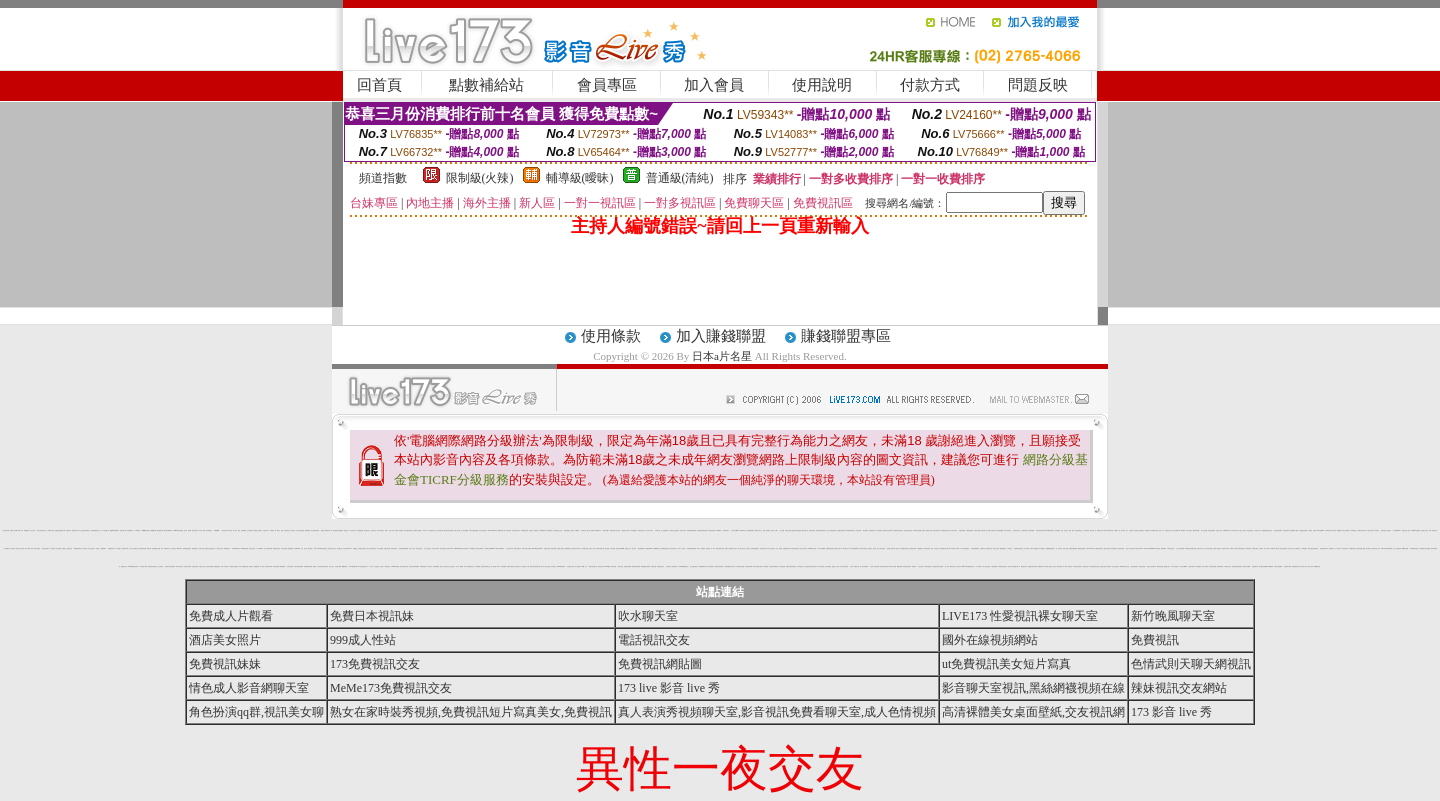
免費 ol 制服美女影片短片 (731, 548)
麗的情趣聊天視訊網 (645, 566)
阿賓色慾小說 (984, 530)
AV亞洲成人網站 (143, 566)
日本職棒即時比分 (236, 548)
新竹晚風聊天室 (1173, 616)
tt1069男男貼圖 (916, 530)
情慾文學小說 (1200, 548)
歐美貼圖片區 (227, 548)
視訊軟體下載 (1255, 566)
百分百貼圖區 (380, 548)
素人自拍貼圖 (1204, 530)
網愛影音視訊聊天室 (898, 530)
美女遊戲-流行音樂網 (609, 548)
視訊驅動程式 (634, 530)
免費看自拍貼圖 (840, 530)
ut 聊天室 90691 (1139, 548)
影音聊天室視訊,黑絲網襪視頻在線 (1033, 688)
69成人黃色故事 (991, 530)
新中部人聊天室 (741, 548)
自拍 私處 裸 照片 (25, 530)
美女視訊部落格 (439, 530)
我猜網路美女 (195, 548)
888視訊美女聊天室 (1124, 566)
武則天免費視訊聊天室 (850, 530)
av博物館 (1183, 530)
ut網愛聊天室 (1317, 566)
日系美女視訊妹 (1370, 530)
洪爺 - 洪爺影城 (766, 530)
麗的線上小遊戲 (835, 566)
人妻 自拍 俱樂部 (1312, 530)
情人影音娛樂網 (464, 530)
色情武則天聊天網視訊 (1191, 664)
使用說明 (822, 85)
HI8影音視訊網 (1077, 566)
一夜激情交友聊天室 (625, 530)
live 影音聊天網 (1109, 530)
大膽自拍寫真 (1286, 530)
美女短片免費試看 (1176, 530)
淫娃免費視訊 (1114, 548)
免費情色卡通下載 (1101, 530)
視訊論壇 (13, 548)
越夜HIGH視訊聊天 (114, 530)
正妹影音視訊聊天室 (1002, 566)
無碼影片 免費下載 (891, 548)
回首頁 (379, 85)
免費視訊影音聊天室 (152, 566)
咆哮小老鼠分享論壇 (526, 548)
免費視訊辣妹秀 (276, 548)
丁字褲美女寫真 (50, 530)
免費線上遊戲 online (490, 548)
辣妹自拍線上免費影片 (1386, 530)
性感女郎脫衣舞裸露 (298, 566)
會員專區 (607, 85)
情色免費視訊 (567, 530)
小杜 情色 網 (224, 530)
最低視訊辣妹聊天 (908, 530)
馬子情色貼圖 (284, 548)
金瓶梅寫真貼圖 (627, 566)
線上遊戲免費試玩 (665, 530)
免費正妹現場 (195, 566)
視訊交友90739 (479, 548)
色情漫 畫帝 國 (187, 530)
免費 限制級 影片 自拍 (259, 566)
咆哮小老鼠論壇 (863, 548)
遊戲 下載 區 (1093, 530)
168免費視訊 (920, 548)
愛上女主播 (32, 530)
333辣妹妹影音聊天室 (322, 548)
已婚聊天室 (982, 548)
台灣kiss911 (297, 548)
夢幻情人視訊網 (590, 530)
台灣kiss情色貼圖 (395, 566)
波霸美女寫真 (125, 548)
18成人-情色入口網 (389, 530)
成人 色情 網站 (1129, 530)
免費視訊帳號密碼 (1073, 548)
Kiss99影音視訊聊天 (133, 566)
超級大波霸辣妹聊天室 (821, 530)
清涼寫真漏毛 (443, 548)
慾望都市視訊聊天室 (485, 566)
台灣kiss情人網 (1226, 530)
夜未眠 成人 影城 (312, 548)
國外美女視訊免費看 (448, 530)
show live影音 (1090, 548)
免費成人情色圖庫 (399, 530)
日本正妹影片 (921, 566)
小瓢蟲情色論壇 (969, 530)
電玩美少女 (452, 566)
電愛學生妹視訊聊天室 (210, 548)
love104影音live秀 (492, 530)
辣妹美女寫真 (837, 548)
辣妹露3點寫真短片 (719, 566)
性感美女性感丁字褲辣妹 (1105, 566)
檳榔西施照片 (1003, 548)
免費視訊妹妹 (225, 664)
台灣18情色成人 (224, 566)
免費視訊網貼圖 (660, 664)
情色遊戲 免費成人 (379, 566)
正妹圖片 (1261, 548)
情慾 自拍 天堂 (1064, 530)
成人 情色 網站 (236, 530)
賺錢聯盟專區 (846, 336)
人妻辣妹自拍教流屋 (773, 566)
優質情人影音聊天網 (325, 530)
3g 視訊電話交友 (845, 548)
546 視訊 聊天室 (1433, 530)
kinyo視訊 (718, 530)
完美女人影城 (412, 548)
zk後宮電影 (1247, 548)
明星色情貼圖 (1142, 566)
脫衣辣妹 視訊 (195, 530)
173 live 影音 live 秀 (669, 688)
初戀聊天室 (68, 530)
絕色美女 (870, 548)
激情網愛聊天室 (641, 548)
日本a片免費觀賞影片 (469, 566)
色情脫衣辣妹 (812, 530)
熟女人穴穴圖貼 (681, 548)
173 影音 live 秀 (1171, 712)
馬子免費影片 (578, 566)
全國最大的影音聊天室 (791, 566)
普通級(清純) (680, 178)
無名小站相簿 (1205, 566)
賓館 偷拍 (1071, 530)
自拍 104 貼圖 (1031, 530)
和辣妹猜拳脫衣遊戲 (691, 548)
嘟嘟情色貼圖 (1405, 548)
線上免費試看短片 (694, 566)
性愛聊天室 (1297, 548)
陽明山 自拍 (620, 566)
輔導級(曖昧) (580, 178)
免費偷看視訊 (130, 530)
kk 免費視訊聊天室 (970, 566)
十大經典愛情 (137, 530)
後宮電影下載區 (1287, 566)
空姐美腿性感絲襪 (1303, 530)
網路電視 (766, 566)
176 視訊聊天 (978, 566)
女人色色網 (1337, 548)
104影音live (260, 548)
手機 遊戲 (355, 548)
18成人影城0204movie (1149, 548)
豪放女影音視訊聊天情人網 (536, 566)
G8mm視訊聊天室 (145, 530)
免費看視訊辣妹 (1295, 566)
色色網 (874, 548)
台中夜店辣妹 (1086, 530)
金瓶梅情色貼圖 (829, 548)
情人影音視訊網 (334, 530)
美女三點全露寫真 (1397, 548)
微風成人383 (450, 548)
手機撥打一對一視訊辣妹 (1119, 530)
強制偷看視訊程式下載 (730, 566)
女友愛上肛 (936, 548)
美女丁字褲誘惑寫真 (831, 530)
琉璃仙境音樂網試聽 (403, 548)
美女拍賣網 (58, 548)
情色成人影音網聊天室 (249, 688)
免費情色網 (1024, 530)
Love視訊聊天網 (245, 548)
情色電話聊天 (394, 548)
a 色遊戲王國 (1250, 530)
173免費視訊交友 (375, 664)
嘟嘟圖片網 (153, 530)
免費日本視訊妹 (372, 616)
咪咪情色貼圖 (1160, 566)
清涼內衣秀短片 (1007, 530)
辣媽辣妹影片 (550, 530)
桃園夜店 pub (649, 548)
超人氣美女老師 (986, 566)
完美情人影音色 (1424, 530)
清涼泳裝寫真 (290, 566)
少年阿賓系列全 (431, 530)
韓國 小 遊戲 (280, 530)
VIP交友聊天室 (179, 566)
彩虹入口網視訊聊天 (371, 548)
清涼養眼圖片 (209, 530)
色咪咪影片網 (743, 530)
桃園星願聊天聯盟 (1050, 548)
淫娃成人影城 (1310, 566)
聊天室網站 (865, 530)
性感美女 (748, 548)
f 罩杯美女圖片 (1344, 548)
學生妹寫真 (1368, 548)
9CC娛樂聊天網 (352, 566)
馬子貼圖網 (477, 566)
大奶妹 (851, 566)
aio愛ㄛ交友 (585, 566)
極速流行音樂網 (1246, 566)
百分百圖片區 (7, 548)
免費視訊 (64, 548)
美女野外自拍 (1291, 548)
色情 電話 (531, 530)
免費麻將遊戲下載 (308, 566)
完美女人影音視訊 (1130, 548)
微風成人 (315, 566)
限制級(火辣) (480, 178)
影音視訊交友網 (570, 566)
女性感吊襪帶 (338, 566)
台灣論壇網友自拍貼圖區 (1424, 548)
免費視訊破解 (1220, 566)
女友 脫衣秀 (160, 566)
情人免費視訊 (828, 566)
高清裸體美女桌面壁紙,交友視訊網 (1033, 712)
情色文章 (898, 548)
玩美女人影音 (592, 548)
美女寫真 (634, 548)
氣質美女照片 (1167, 566)
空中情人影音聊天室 (133, 548)
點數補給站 (486, 85)
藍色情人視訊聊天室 (1151, 566)
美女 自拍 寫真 (419, 548)
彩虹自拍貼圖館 (999, 530)
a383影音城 (1271, 566)
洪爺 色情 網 (273, 530)
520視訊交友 (1354, 530)
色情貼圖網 (503, 566)
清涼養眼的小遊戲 (1154, 530)
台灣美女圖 (653, 566)
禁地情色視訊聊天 (907, 566)
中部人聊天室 (1189, 530)
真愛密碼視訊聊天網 (691, 530)
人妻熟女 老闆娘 (1106, 548)
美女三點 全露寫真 (881, 548)
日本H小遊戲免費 (1034, 548)
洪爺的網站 (1198, 566)
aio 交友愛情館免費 (473, 530)
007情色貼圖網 (821, 548)
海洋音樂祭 (762, 548)
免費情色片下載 (525, 566)
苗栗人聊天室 (252, 548)
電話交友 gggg (960, 566)
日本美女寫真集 (435, 548)
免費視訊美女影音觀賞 (938, 566)
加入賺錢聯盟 (721, 336)
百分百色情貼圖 (482, 530)
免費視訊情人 (675, 566)
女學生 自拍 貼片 (92, 548)
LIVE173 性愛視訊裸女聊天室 (1020, 616)
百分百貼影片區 (509, 548)
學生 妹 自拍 (304, 548)
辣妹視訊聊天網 (748, 566)
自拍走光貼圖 (977, 530)
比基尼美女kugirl (620, 548)
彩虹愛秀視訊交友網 (945, 530)
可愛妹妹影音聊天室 (1018, 548)
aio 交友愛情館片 (1346, 530)
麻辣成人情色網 (257, 530)
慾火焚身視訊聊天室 (408, 530)
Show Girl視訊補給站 (1049, 530)
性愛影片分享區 (1225, 548)
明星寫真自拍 (1168, 530)
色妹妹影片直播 (187, 566)
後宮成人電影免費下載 (1013, 566)
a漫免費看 (341, 530)
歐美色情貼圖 (712, 530)
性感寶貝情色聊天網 (1032, 566)
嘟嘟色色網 (899, 566)
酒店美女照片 (225, 640)
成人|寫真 (1065, 566)
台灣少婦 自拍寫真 (844, 566)
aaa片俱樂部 (423, 566)
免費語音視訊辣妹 (1362, 530)
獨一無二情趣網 (459, 566)
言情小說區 (1065, 548)
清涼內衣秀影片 (380, 530)
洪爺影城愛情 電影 (928, 548)
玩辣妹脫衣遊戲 (1212, 566)
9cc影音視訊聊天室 (794, 548)
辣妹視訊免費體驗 (1263, 566)
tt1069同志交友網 (812, 548)
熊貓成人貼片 (628, 548)
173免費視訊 (472, 548)
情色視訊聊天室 (1078, 530)
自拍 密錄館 (778, 548)
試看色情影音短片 (516, 530)
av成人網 (424, 530)
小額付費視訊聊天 (1134, 566)
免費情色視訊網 (1098, 548)
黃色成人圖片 (683, 530)
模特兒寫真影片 (45, 548)
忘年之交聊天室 (427, 548)
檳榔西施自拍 (217, 566)
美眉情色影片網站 (576, 548)
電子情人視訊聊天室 (770, 548)
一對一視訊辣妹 (1058, 548)
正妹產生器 (668, 566)
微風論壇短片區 (111, 548)
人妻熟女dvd (994, 566)
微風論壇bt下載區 (1294, 530)
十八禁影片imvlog (1396, 530)
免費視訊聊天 (872, 530)
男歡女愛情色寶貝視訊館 (702, 530)
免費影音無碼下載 (600, 548)
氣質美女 (251, 566)
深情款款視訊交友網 (1094, 566)
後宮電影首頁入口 (1017, 530)
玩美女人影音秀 (1242, 530)
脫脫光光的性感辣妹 (674, 530)
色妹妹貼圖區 (436, 566)
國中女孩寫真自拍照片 (758, 566)
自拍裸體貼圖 (360, 530)
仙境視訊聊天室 (660, 566)
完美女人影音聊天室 (444, 566)
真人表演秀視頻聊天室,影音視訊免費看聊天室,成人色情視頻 (777, 712)
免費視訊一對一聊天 (710, 548)
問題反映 (1038, 85)
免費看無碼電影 (750, 530)
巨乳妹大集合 (954, 530)
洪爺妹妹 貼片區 (641, 530)
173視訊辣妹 (821, 566)
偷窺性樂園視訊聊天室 (1267, 530)
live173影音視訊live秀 (1386, 548)
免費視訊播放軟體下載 (60, 530)
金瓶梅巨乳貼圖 (904, 548)
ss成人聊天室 (457, 530)
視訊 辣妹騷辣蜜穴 (975, 548)
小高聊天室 (1009, 548)
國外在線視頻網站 (990, 640)
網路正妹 (149, 548)
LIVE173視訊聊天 (499, 548)
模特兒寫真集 (37, 548)
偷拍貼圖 (1147, 530)
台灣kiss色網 (656, 548)
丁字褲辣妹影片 (725, 530)
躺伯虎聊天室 (805, 530)
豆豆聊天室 (553, 566)
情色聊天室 (373, 530)
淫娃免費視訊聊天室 (664, 548)
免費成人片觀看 (1233, 548)
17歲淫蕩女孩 (287, 530)
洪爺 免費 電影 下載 (165, 548)
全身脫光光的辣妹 (362, 548)
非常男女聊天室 (1234, 530)
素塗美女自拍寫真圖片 (170, 566)
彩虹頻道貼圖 (879, 530)
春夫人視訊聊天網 (864, 566)
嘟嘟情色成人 (345, 566)
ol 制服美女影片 (1022, 566)
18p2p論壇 (1327, 530)
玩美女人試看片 (774, 530)
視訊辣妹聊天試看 (404, 566)
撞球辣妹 (85, 548)
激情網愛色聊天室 (78, 548)
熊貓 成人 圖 (857, 566)
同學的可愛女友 (517, 548)
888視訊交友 (801, 566)
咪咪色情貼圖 (1241, 548)
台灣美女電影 (1255, 548)
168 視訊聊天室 (928, 566)
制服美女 (1377, 530)
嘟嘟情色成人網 (501, 530)
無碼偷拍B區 (217, 530)
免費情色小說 (124, 566)
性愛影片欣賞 (202, 566)
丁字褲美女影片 (265, 530)
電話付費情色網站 (1278, 530)
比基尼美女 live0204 (176, 548)
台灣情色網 (858, 530)
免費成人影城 (30, 548)
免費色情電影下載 (884, 566)
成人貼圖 (782, 530)
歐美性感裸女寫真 (720, 548)
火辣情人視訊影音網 (874, 566)
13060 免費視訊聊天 (684, 566)
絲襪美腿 (1339, 530)
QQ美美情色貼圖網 (796, 530)
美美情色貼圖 (1121, 548)
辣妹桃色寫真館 (1039, 530)
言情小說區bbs (1183, 566)
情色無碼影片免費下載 (945, 548)
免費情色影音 (989, 548)
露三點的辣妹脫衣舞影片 (84, 530)
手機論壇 (577, 530)
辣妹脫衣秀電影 (1211, 530)
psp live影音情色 (561, 566)
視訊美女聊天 (601, 566)
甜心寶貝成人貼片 (332, 548)
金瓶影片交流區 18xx (888, 530)
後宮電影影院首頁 (187, 548)
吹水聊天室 (648, 616)
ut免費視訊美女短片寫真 (1006, 664)
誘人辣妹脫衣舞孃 (268, 548)
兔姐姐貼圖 (553, 548)
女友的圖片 (118, 548)
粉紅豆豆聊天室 (803, 548)
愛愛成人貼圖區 (417, 530)
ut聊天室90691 (1320, 530)
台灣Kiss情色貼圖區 (1415, 530)
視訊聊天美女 (367, 530)
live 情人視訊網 (892, 566)
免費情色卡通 (75, 530)
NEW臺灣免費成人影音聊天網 (461, 548)
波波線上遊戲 (788, 530)
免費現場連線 (786, 548)
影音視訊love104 (347, 548)
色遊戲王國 (339, 548)
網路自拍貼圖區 (1081, 548)
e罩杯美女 (429, 566)
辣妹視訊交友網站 (1179, 688)
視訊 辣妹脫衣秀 (936, 530)
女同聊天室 (657, 530)
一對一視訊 (946, 566)
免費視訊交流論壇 (234, 566)
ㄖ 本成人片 (371, 566)
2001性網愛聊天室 (243, 566)
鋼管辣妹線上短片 (1376, 548)
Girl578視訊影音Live (537, 548)
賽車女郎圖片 (606, 530)
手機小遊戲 (613, 566)
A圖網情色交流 (1352, 548)
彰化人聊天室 (1267, 548)
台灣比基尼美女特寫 (41, 530)
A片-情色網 (52, 548)
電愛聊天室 (1331, 548)
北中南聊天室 (250, 530)
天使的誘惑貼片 (1085, 566)
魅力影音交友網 (546, 566)
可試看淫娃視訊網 (300, 530)
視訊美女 (1070, 566)
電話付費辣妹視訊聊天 (1237, 566)
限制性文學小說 (758, 530)
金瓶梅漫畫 (290, 548)
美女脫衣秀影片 (673, 548)
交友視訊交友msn (735, 530)
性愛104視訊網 (510, 566)
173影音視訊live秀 (854, 548)
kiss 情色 (229, 530)
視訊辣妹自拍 (6, 530)
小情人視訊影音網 (1180, 548)
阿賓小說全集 (996, 548)
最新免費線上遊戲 (156, 548)
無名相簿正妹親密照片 (1139, 530)
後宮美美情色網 (142, 548)
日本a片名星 (722, 356)
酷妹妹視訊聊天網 (636, 566)
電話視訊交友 (654, 640)
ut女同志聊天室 (710, 566)
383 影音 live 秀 (955, 548)
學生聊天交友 (518, 566)
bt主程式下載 (353, 530)
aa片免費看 (282, 566)
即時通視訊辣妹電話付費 (1190, 548)
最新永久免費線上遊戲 (927, 530)
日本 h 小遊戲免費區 (964, 548)
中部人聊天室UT (1175, 566)
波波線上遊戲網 (209, 566)
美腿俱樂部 (1163, 548)
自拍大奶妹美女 (1115, 566)
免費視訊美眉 (547, 548)
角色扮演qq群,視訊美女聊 (256, 712)
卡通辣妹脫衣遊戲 (740, 566)
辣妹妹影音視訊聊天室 (323, 566)
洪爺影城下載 (123, 530)
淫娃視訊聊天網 (912, 548)
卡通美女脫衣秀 (1191, 566)
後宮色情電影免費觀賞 (414, 566)
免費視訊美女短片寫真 (615, 530)
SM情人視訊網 (1048, 566)
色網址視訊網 (387, 548)
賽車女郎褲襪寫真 (168, 530)
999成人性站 (363, 640)
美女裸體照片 (1042, 548)
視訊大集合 (331, 566)
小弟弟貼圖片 (1304, 548)
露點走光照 (69, 548)
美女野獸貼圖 (782, 566)
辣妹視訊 (914, 566)
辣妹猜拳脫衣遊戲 (1414, 548)
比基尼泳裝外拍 (1283, 548)
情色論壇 (346, 530)
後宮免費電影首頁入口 (96, 530)
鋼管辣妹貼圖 (1196, 530)
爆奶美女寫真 (953, 566)
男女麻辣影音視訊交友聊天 (811, 566)
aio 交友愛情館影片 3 (363, 566)
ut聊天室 (1334, 530)
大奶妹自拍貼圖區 (1278, 566)
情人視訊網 (1026, 548)
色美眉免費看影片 (755, 548)
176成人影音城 (1170, 548)
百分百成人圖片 (649, 530)
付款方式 (930, 85)
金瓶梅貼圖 (307, 530)
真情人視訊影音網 (1208, 548)
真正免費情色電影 (315, 530)
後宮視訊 (293, 530)
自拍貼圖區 (1057, 530)
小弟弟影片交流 (1257, 530)
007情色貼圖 (276, 566)
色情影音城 (508, 530)
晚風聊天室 (387, 566)
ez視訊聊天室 (105, 530)
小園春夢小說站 (1227, 566)
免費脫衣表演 (1041, 566)
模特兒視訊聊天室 (593, 566)
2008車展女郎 (543, 530)
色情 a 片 (1161, 530)
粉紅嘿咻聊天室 (567, 548)
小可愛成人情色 (219, 548)
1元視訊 (573, 530)
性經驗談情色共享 (1324, 548)
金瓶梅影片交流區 (558, 530)
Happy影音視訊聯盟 (179, 530)
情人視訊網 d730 (495, 566)
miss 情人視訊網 (1275, 548)
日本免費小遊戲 (584, 548)
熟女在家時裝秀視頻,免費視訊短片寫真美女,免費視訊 (471, 712)
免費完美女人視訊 (1406, 530)
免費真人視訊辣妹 (1217, 548)
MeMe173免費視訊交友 (391, 688)
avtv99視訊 (608, 566)
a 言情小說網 (202, 530)
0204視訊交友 (598, 530)
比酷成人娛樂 (560, 548)
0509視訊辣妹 (524, 530)
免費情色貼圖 (962, 530)
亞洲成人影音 (1219, 530)
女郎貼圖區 (243, 530)
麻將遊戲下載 (160, 530)
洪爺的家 (536, 530)
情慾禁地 (1158, 548)
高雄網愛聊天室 (702, 566)
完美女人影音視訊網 (1057, 566)
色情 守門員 (201, 548)
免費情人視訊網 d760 (15, 530)
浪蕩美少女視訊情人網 (21, 548)
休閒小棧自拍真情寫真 (1313, 548)
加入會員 (714, 85)
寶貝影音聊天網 (268, 566)
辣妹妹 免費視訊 (701, 548)
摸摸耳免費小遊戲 (1361, 548)
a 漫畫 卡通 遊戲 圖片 (102, 548)
